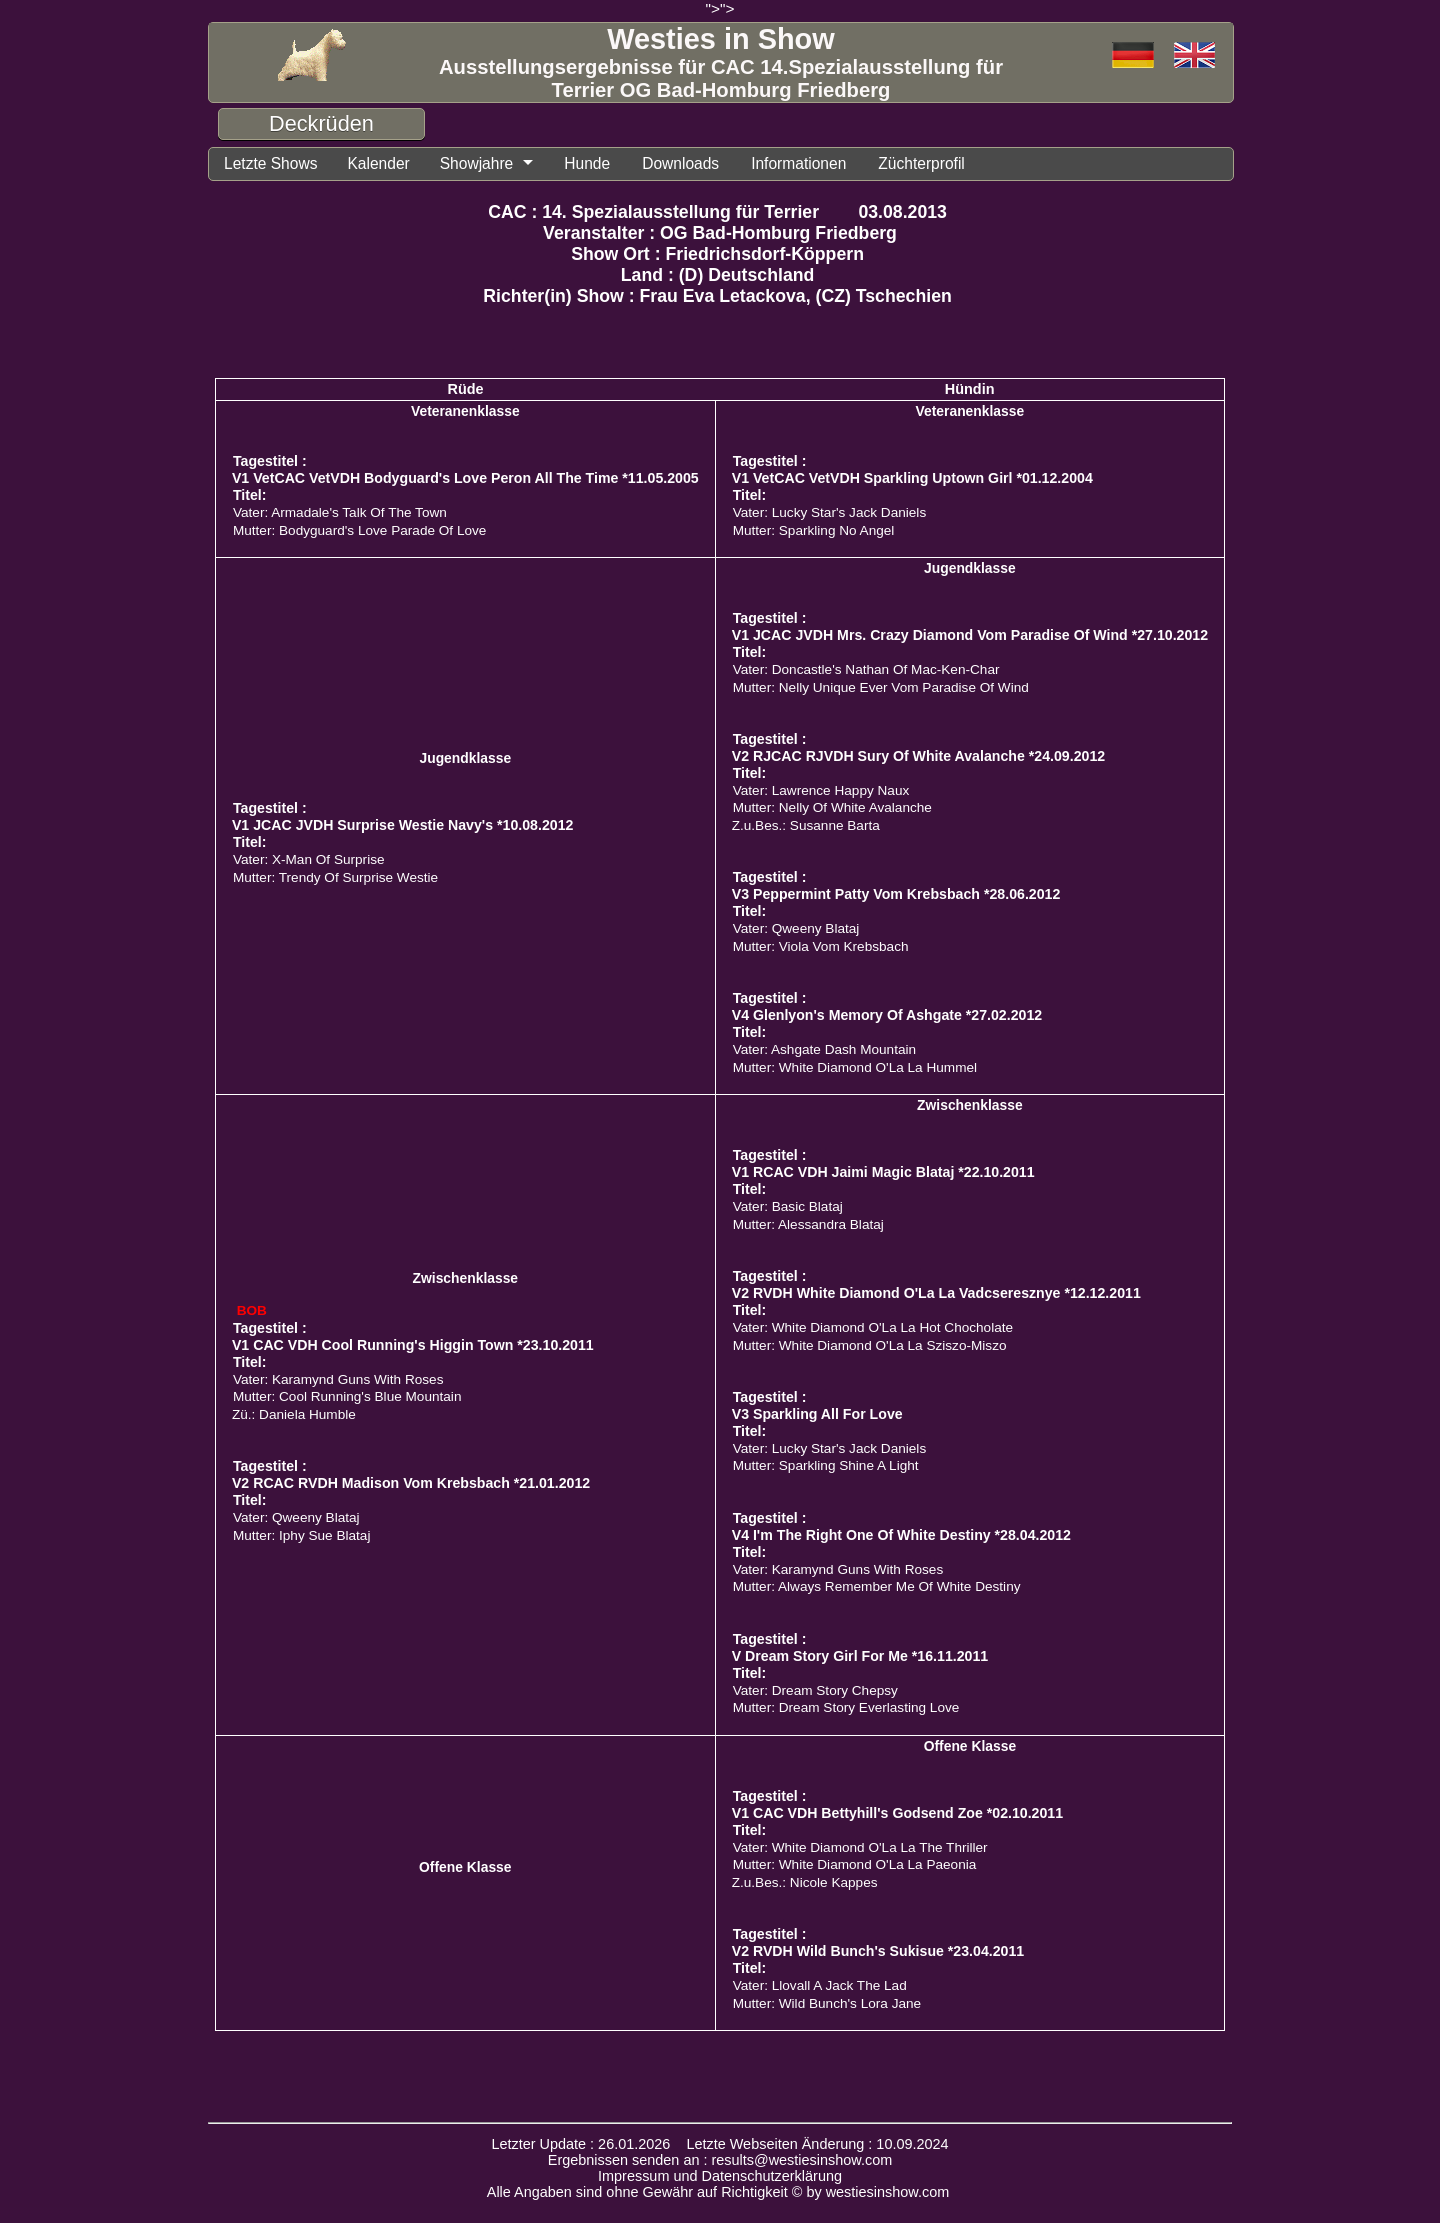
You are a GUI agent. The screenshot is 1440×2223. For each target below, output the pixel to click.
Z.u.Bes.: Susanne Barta (806, 825)
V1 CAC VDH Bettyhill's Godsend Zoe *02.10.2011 (897, 1813)
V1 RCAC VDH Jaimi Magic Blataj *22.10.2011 (883, 1172)
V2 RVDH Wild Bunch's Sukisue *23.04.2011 (878, 1951)
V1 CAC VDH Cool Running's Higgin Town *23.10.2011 (413, 1345)
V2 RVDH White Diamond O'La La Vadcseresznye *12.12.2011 (936, 1293)
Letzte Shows (270, 163)
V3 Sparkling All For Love (817, 1414)
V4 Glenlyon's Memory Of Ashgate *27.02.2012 (887, 1015)
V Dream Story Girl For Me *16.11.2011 (860, 1656)
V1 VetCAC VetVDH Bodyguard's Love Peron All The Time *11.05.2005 (465, 478)
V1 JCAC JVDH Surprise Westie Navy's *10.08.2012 (402, 825)
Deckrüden (321, 123)
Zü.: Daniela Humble (294, 1414)
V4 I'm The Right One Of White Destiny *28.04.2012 (901, 1535)
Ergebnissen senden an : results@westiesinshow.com (720, 2160)
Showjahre (477, 163)
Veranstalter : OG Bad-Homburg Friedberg (720, 233)
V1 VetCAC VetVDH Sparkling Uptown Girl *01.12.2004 (912, 478)
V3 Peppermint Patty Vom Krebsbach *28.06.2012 (896, 894)
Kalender (378, 163)
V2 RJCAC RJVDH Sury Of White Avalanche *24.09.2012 (918, 756)
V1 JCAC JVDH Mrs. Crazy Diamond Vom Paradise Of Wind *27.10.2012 (970, 635)
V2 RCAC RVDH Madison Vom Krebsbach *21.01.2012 (411, 1483)
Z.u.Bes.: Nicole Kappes (805, 1882)
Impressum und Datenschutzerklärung (720, 2176)
